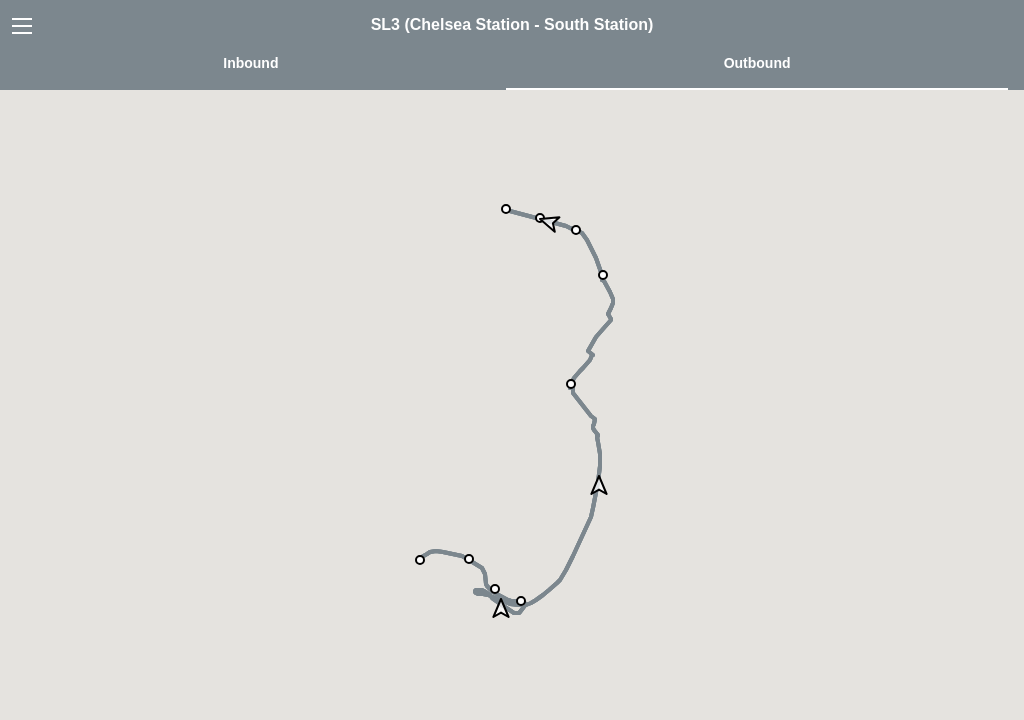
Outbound (757, 63)
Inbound (250, 63)
